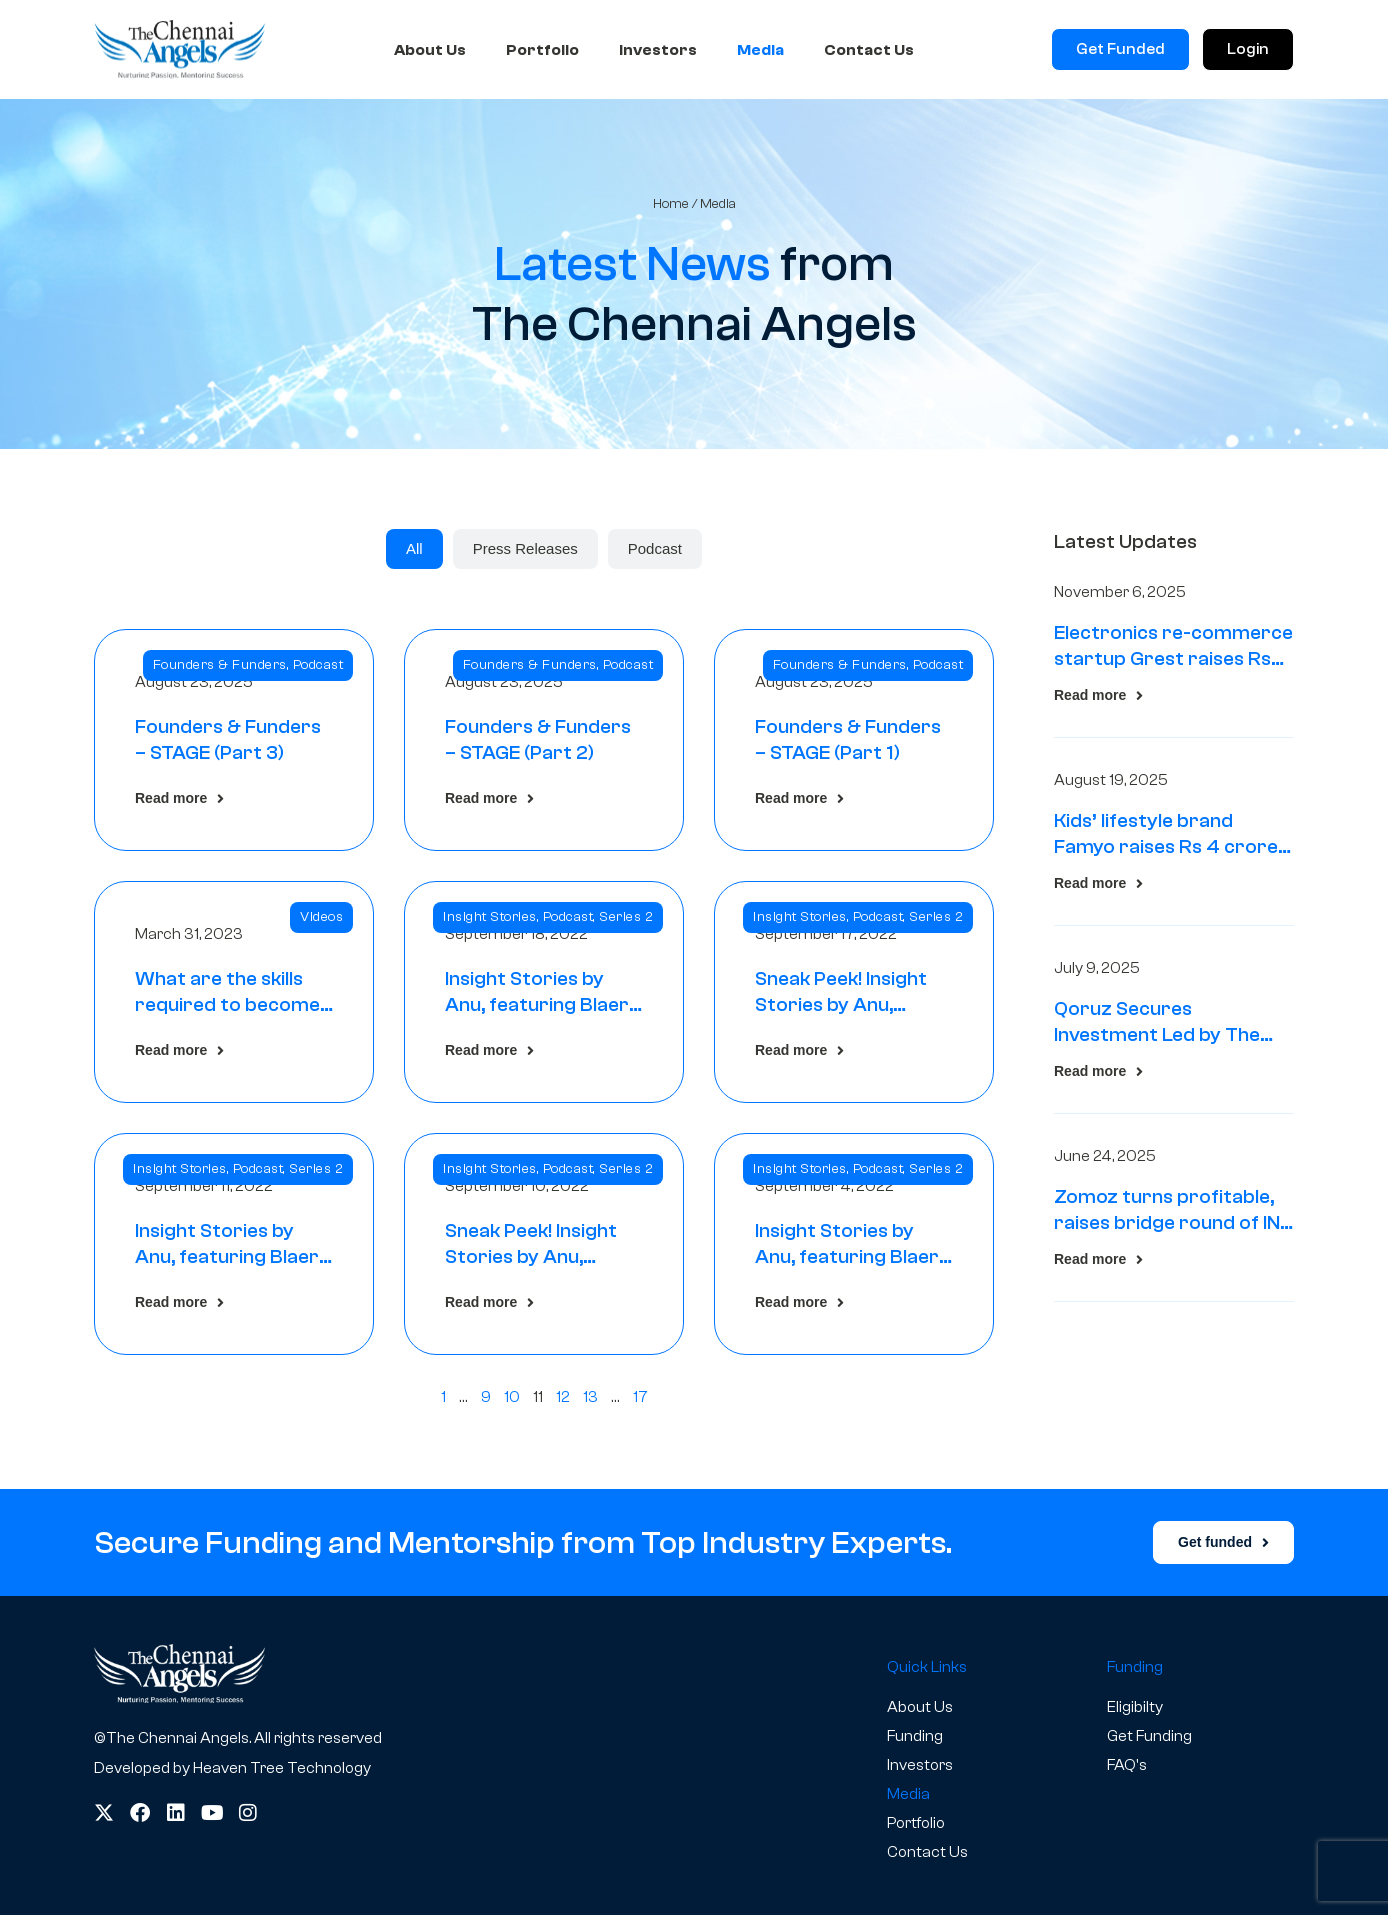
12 (563, 1397)
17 (640, 1397)
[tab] (414, 549)
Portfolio (542, 50)
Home (671, 203)
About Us (430, 50)
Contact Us (869, 50)
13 (590, 1397)
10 (512, 1397)
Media (760, 50)
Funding (915, 1736)
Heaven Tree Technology (282, 1768)
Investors (658, 50)
